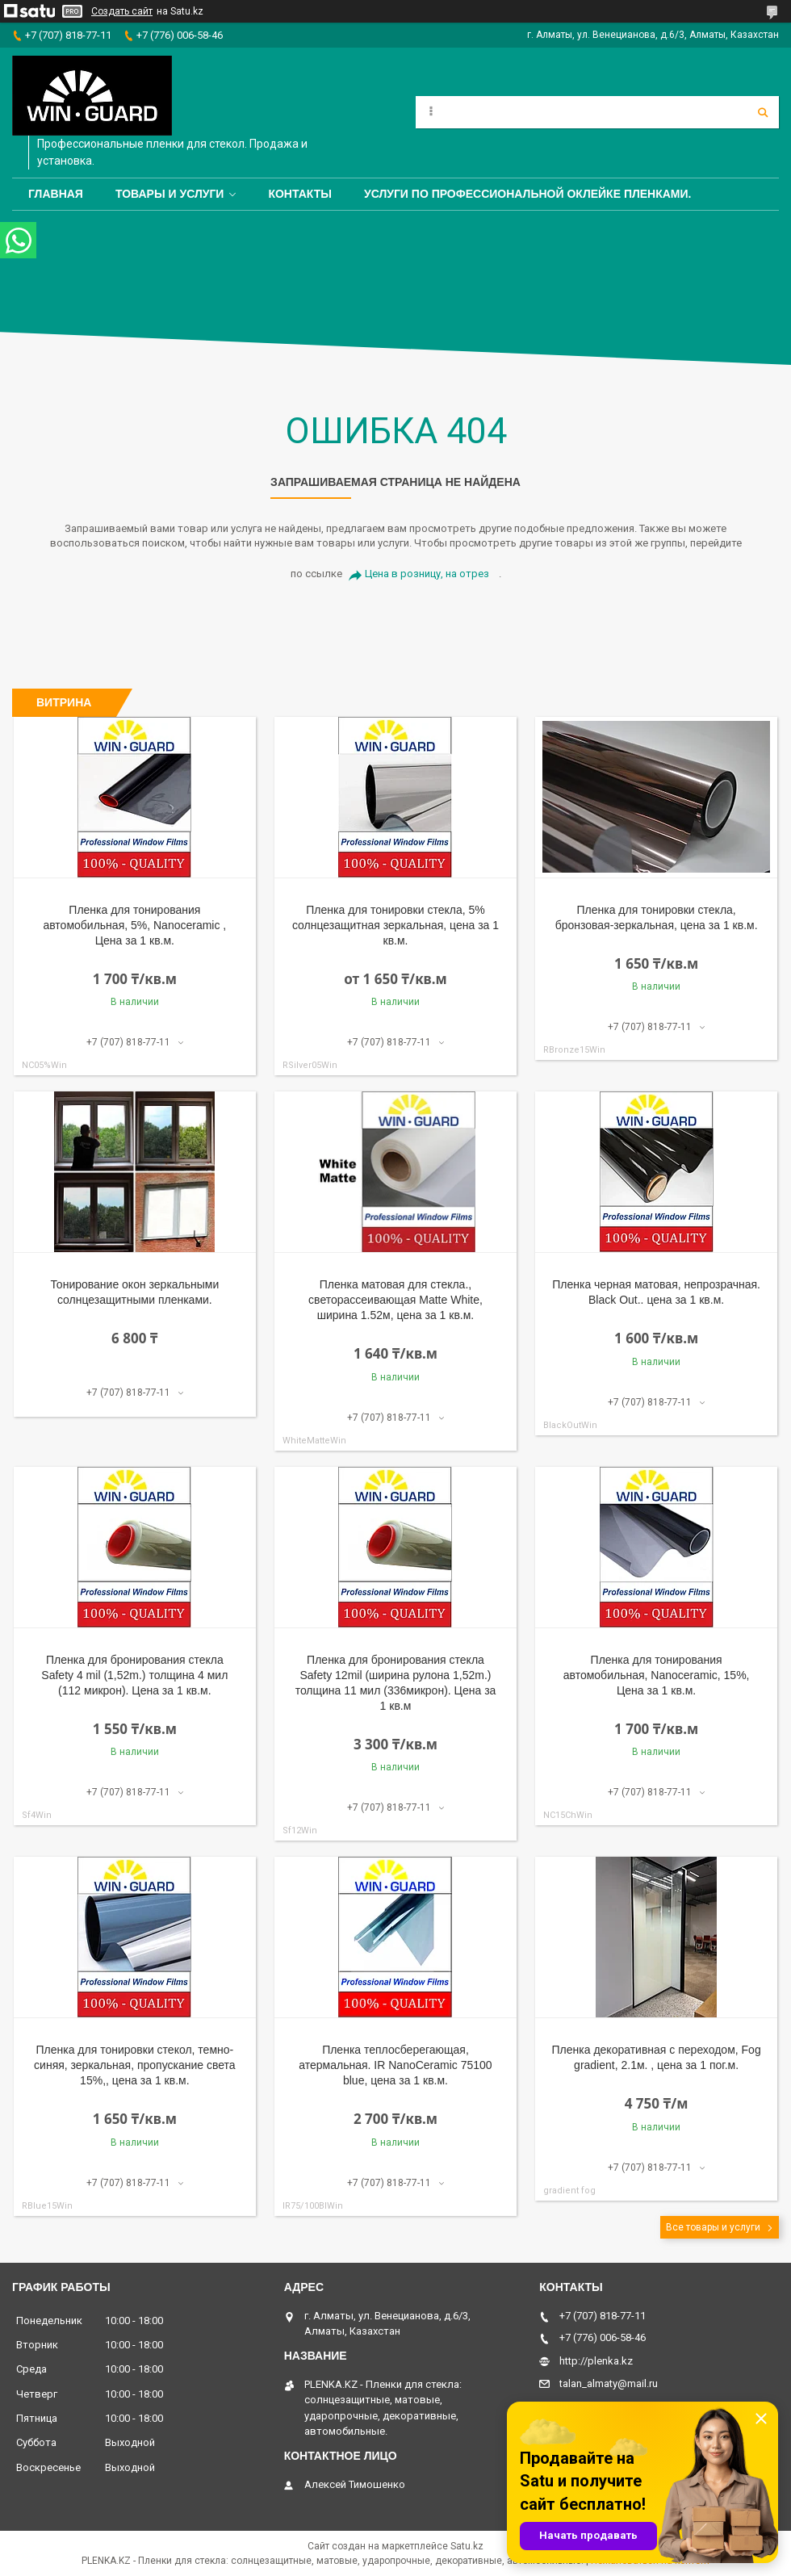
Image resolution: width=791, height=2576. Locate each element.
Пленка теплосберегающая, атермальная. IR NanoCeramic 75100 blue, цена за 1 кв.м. (395, 2065)
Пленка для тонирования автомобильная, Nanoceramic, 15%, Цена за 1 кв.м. (656, 1675)
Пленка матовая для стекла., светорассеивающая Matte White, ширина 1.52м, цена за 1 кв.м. (395, 1300)
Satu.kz (466, 2546)
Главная (55, 193)
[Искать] (763, 112)
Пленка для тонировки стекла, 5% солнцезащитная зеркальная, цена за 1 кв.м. (395, 925)
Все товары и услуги (713, 2227)
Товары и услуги (169, 193)
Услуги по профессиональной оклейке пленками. (528, 193)
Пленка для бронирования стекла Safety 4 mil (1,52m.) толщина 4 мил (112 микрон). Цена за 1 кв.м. (134, 1675)
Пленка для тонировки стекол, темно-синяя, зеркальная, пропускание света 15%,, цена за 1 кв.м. (135, 2065)
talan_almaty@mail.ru (608, 2383)
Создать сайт (122, 11)
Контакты (299, 193)
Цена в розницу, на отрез (427, 574)
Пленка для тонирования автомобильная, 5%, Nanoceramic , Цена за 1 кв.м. (134, 925)
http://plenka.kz (596, 2361)
